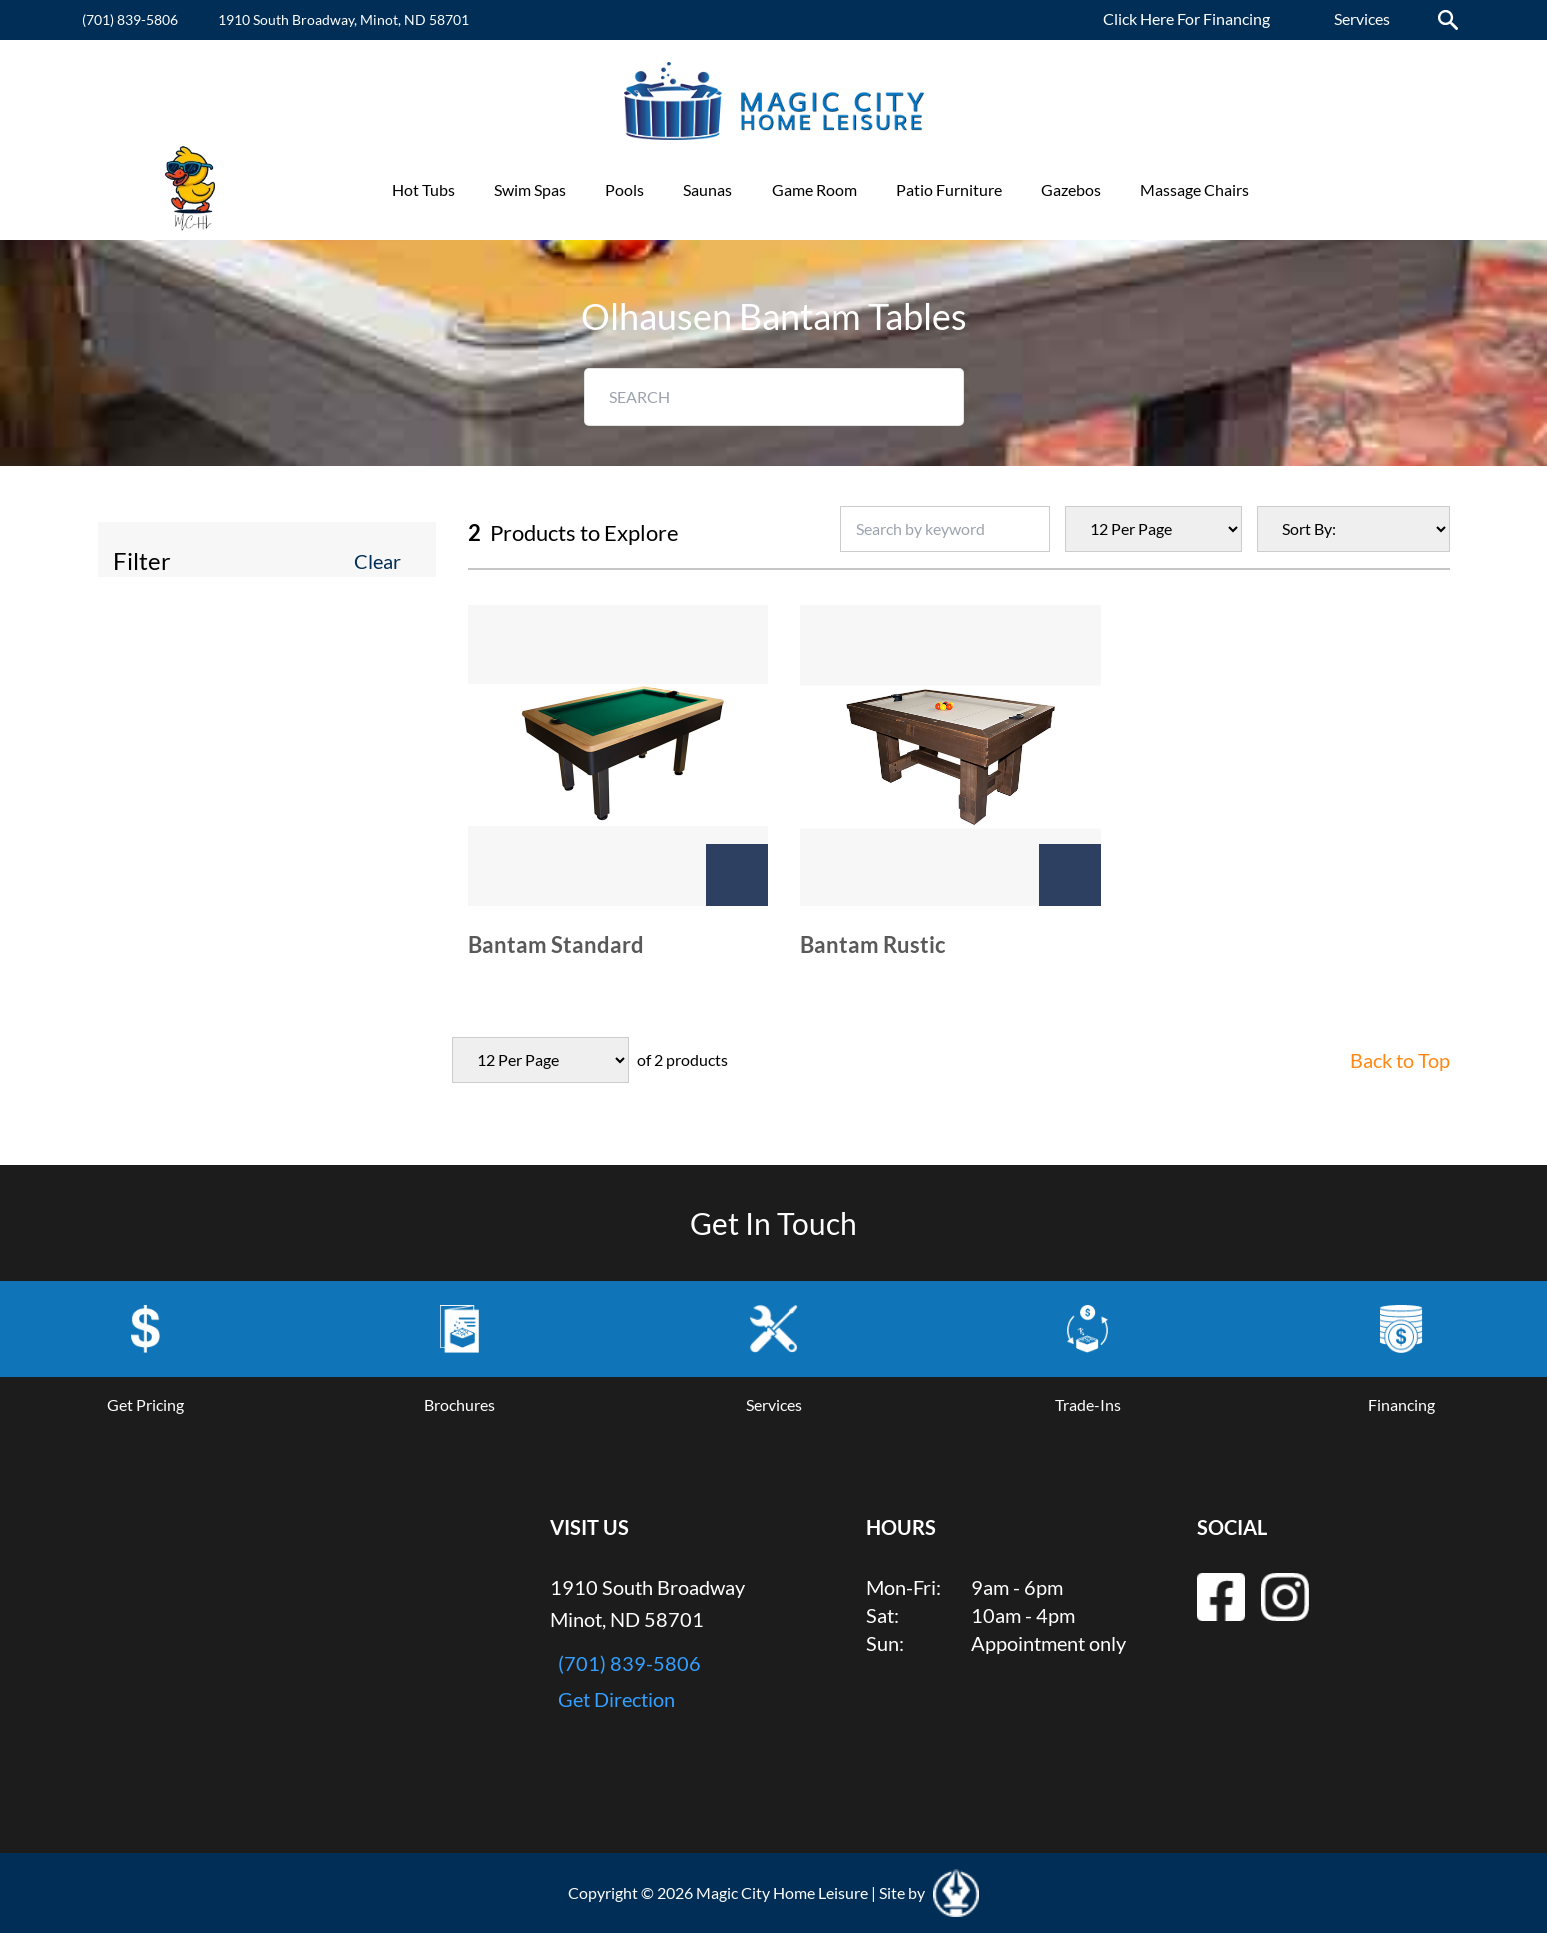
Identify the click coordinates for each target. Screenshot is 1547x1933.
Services (1362, 18)
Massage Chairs (1194, 189)
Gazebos (1071, 189)
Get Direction (616, 1699)
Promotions (1329, 189)
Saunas (707, 189)
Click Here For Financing (1186, 18)
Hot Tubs (423, 189)
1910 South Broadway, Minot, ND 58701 (343, 19)
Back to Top (1400, 1060)
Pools (624, 189)
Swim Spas (530, 189)
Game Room (814, 189)
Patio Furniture (949, 189)
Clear (377, 561)
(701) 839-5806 (130, 19)
